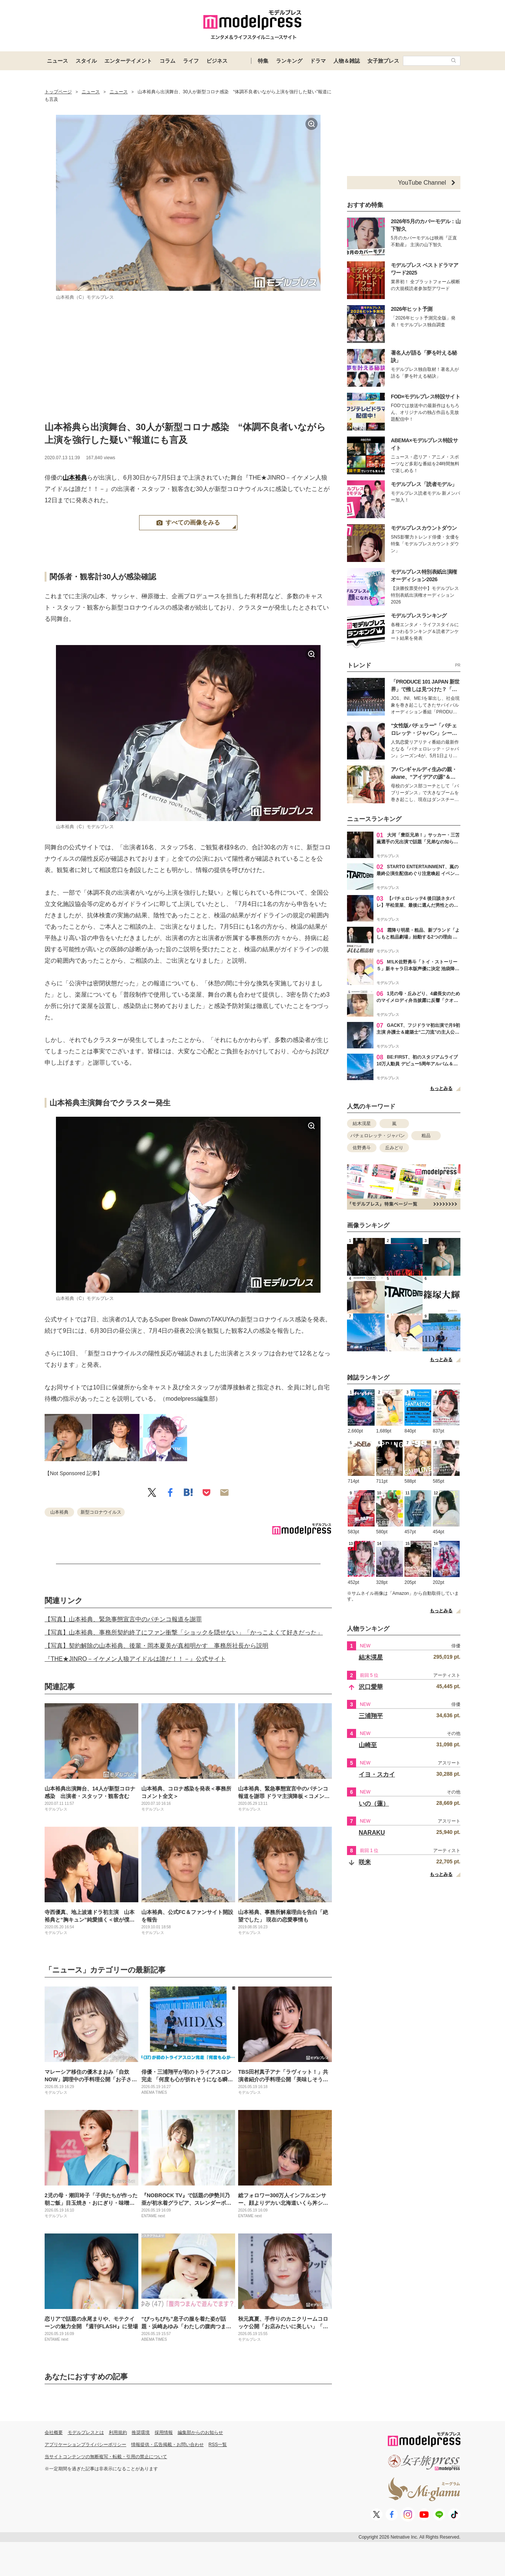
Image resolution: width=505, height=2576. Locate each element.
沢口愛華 (371, 1687)
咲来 (365, 1862)
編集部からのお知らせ (200, 2432)
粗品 (426, 1135)
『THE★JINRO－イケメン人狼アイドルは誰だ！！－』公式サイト (135, 1659)
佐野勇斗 (362, 1147)
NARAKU (372, 1832)
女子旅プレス (383, 61)
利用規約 (118, 2432)
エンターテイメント (128, 61)
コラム (167, 61)
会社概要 (54, 2432)
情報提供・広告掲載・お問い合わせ (167, 2444)
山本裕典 (75, 477)
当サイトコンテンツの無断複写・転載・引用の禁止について (106, 2456)
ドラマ (318, 61)
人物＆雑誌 (346, 61)
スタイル (86, 61)
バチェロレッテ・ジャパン (377, 1135)
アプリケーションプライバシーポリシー (85, 2444)
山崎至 (368, 1745)
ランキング (289, 61)
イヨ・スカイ (377, 1774)
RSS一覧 (218, 2444)
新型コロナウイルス (101, 1512)
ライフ (191, 61)
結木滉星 (362, 1123)
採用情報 (164, 2432)
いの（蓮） (374, 1803)
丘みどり (394, 1147)
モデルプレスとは (86, 2432)
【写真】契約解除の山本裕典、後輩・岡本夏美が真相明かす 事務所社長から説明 (156, 1645)
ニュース (57, 61)
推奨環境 (141, 2432)
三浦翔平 (371, 1716)
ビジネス (217, 61)
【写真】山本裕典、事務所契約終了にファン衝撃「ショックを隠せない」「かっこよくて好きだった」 (184, 1632)
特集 (263, 61)
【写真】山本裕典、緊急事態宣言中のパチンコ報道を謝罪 (123, 1619)
